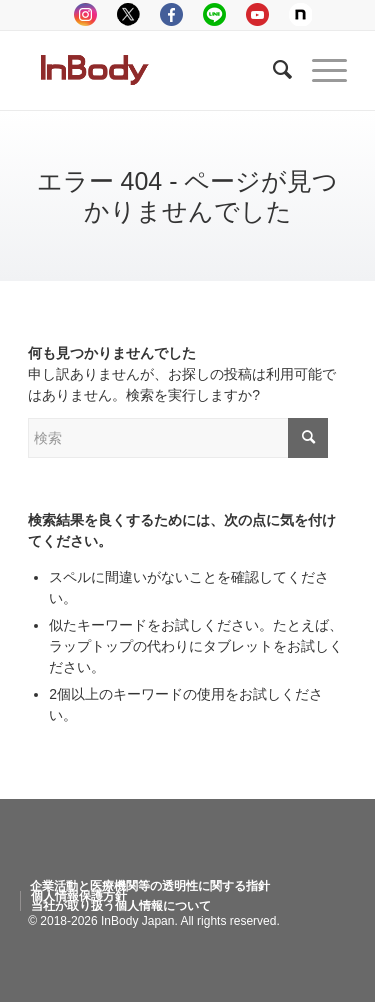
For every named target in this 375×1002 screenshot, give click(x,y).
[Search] (272, 70)
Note (300, 14)
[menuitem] (150, 886)
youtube (257, 14)
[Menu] (319, 70)
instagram (85, 14)
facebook (171, 14)
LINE (214, 14)
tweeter (128, 14)
